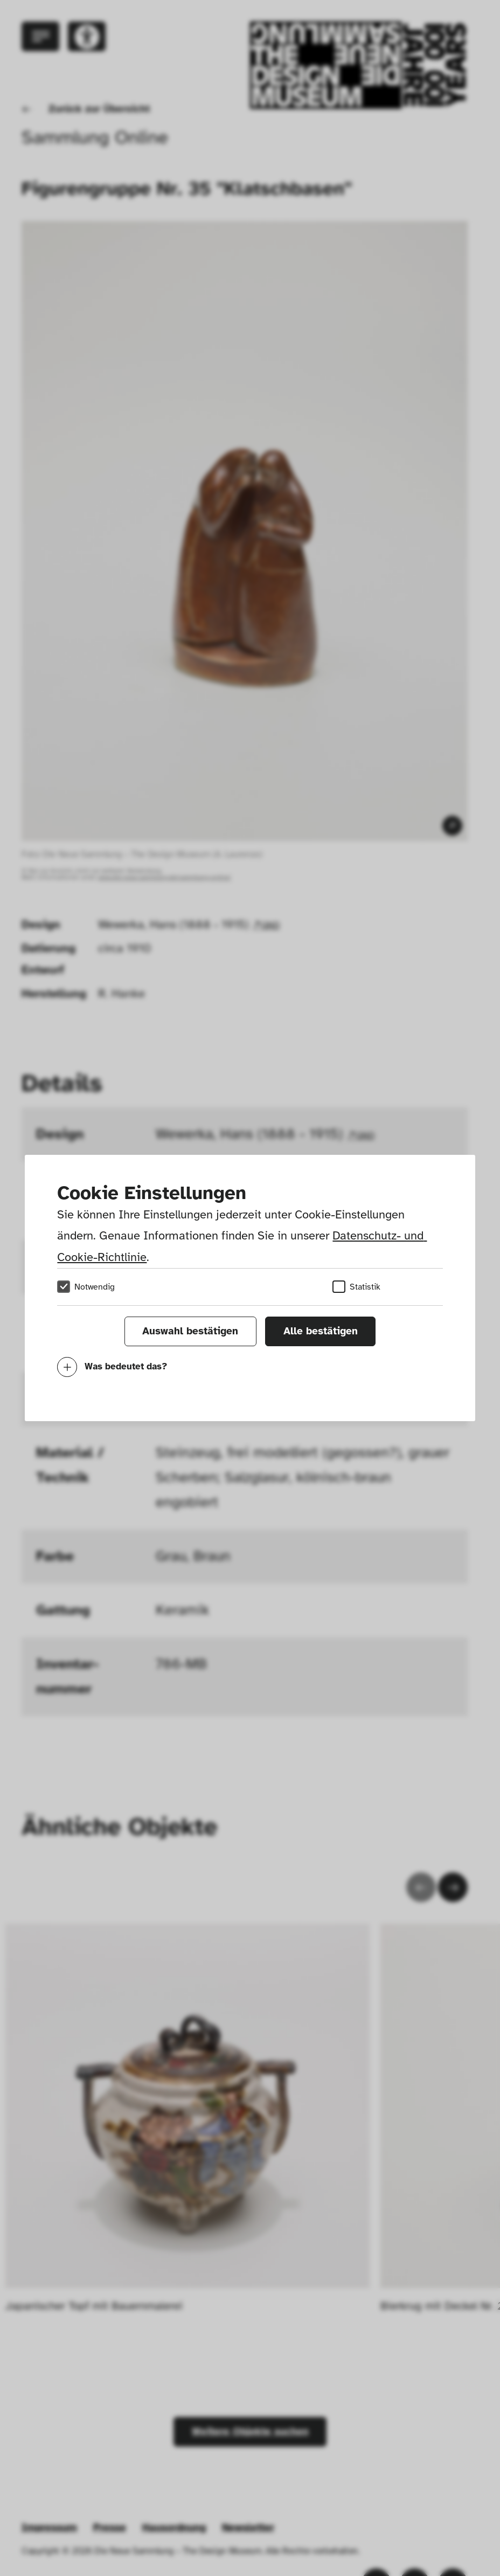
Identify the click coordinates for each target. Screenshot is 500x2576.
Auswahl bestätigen (190, 1331)
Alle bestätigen (320, 1331)
